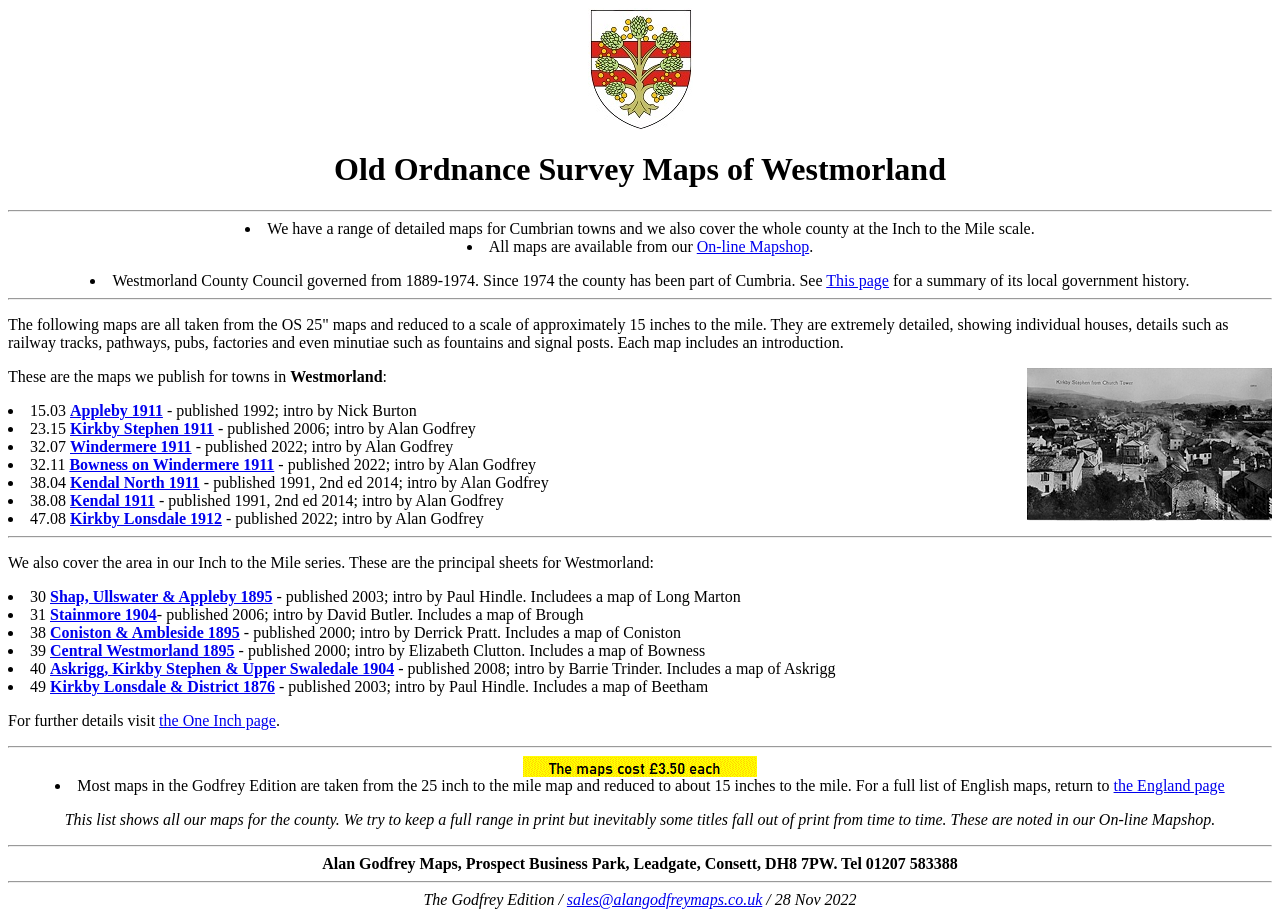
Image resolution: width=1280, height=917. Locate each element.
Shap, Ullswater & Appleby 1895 (161, 596)
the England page (1169, 785)
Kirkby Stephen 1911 (142, 428)
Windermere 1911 (131, 446)
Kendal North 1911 (135, 482)
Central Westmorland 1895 (142, 650)
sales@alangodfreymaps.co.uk (664, 899)
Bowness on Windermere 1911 (171, 464)
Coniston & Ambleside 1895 (145, 632)
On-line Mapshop (753, 246)
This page (857, 280)
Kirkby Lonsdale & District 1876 (162, 686)
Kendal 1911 (112, 500)
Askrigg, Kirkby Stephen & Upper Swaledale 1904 (222, 668)
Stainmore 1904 (103, 614)
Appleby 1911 (116, 410)
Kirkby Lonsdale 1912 (146, 518)
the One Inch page (217, 720)
